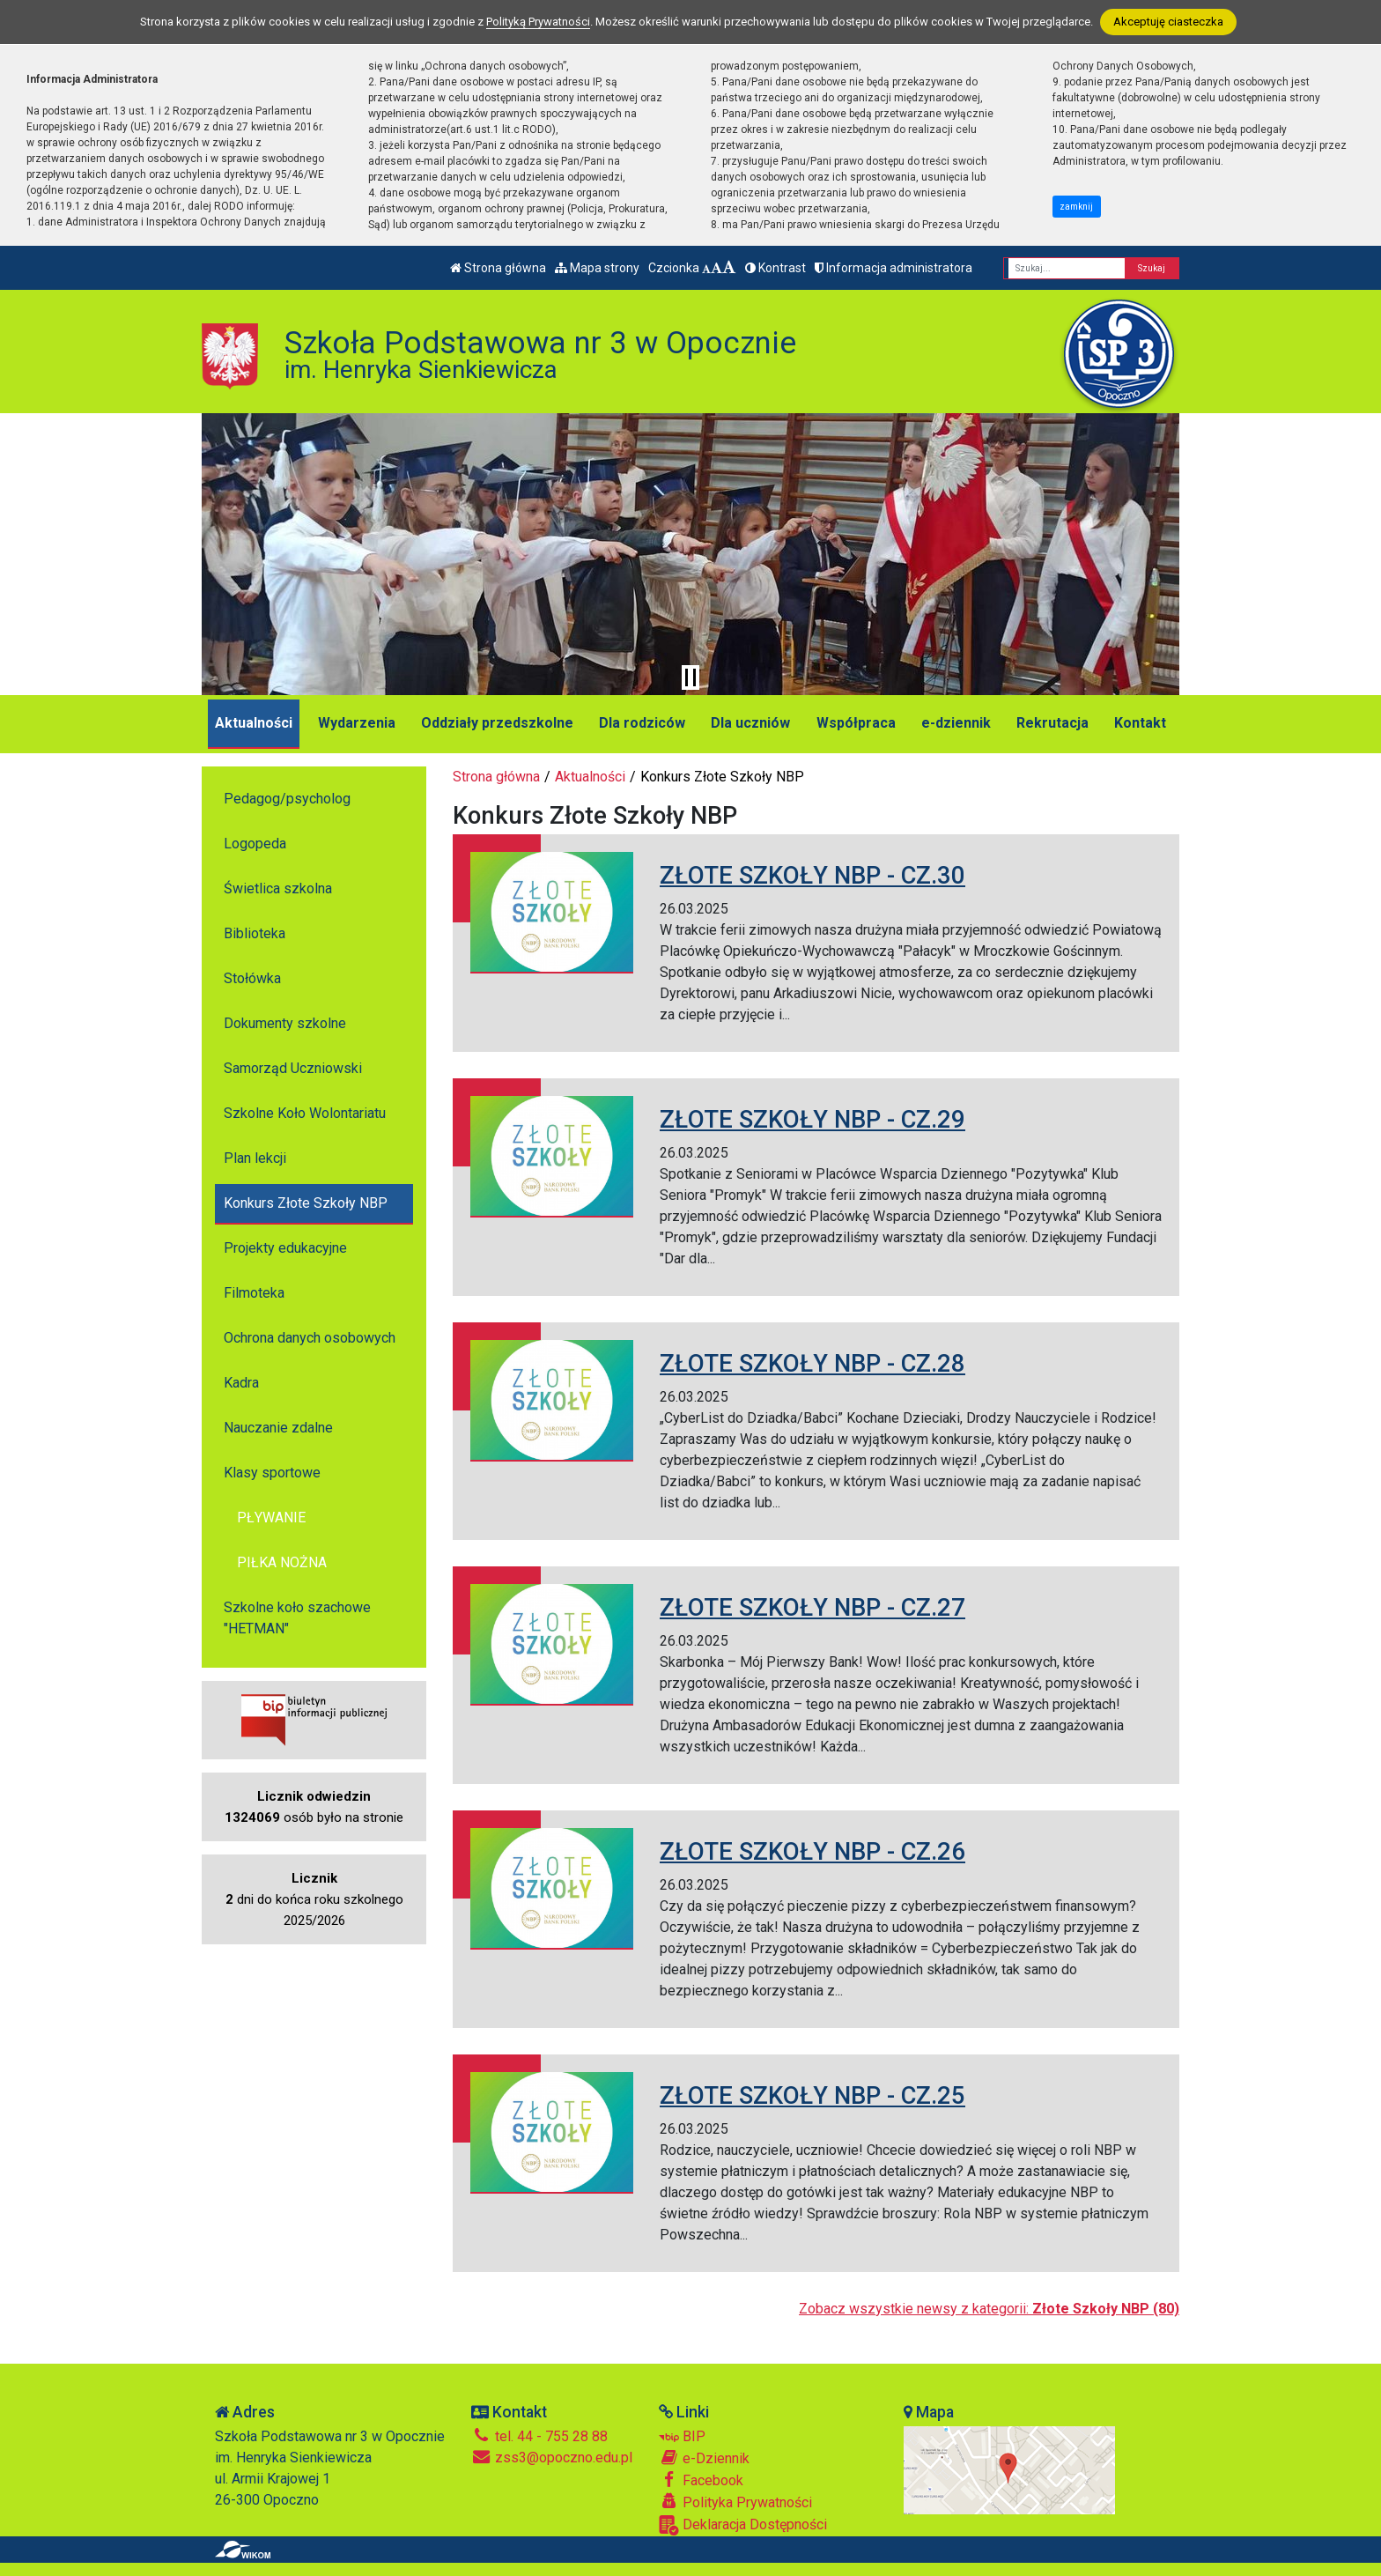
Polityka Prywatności (735, 2502)
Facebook (701, 2480)
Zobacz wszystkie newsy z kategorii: (989, 2308)
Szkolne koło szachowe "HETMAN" (297, 1618)
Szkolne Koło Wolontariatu (305, 1113)
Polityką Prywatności (538, 21)
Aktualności (253, 722)
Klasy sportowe (272, 1472)
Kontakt (1140, 722)
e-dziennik (956, 722)
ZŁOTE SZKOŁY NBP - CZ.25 (812, 2095)
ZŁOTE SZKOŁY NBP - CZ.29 (812, 1119)
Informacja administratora (893, 268)
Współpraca (856, 722)
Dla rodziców (642, 722)
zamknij (1076, 206)
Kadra (241, 1382)
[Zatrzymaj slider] (690, 677)
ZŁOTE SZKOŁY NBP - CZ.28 (812, 1363)
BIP (682, 2436)
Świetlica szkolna (278, 888)
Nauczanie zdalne (278, 1427)
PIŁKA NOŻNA (282, 1562)
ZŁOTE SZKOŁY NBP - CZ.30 (812, 875)
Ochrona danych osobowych (309, 1337)
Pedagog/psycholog (287, 798)
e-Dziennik (704, 2458)
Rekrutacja (1052, 722)
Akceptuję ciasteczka (1168, 21)
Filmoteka (254, 1292)
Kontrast (775, 268)
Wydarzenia (356, 722)
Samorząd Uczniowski (293, 1068)
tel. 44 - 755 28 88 (539, 2436)
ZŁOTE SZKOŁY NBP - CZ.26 (812, 1851)
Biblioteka (254, 933)
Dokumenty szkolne (285, 1023)
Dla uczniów (750, 722)
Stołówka (252, 978)
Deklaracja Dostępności (743, 2525)
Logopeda (255, 843)
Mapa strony (597, 268)
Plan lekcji (255, 1158)
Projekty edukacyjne (285, 1248)
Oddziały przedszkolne (497, 722)
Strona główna (498, 268)
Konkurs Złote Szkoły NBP (306, 1203)
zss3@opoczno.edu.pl (551, 2457)
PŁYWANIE (271, 1517)
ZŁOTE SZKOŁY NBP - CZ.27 (812, 1607)
